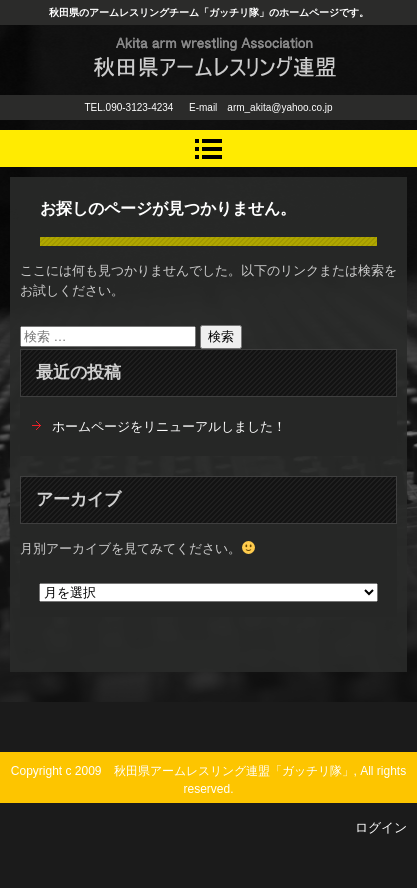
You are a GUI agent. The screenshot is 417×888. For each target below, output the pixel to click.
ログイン (381, 827)
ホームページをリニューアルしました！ (169, 426)
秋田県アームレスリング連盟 (191, 97)
